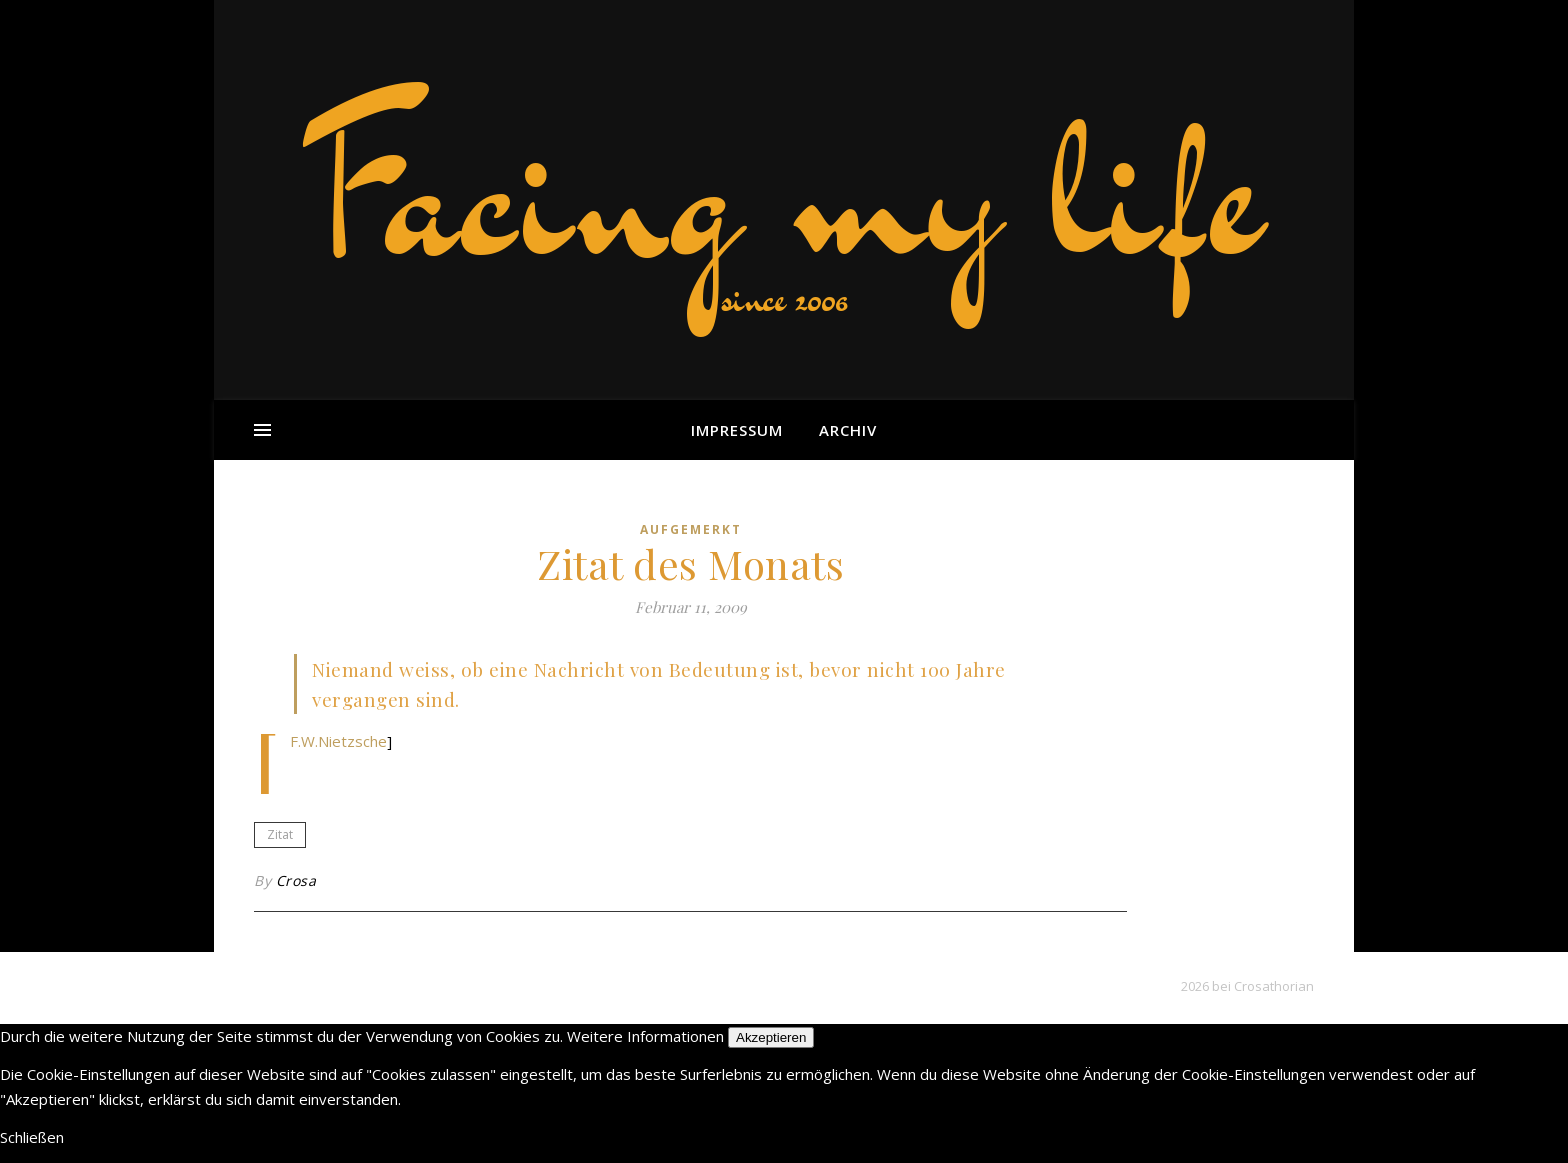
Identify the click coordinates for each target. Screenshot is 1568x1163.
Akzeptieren (771, 1037)
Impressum (737, 430)
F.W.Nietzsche (338, 741)
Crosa (296, 880)
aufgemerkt (691, 529)
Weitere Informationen (645, 1036)
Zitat (280, 834)
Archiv (848, 430)
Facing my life (784, 190)
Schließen (32, 1137)
